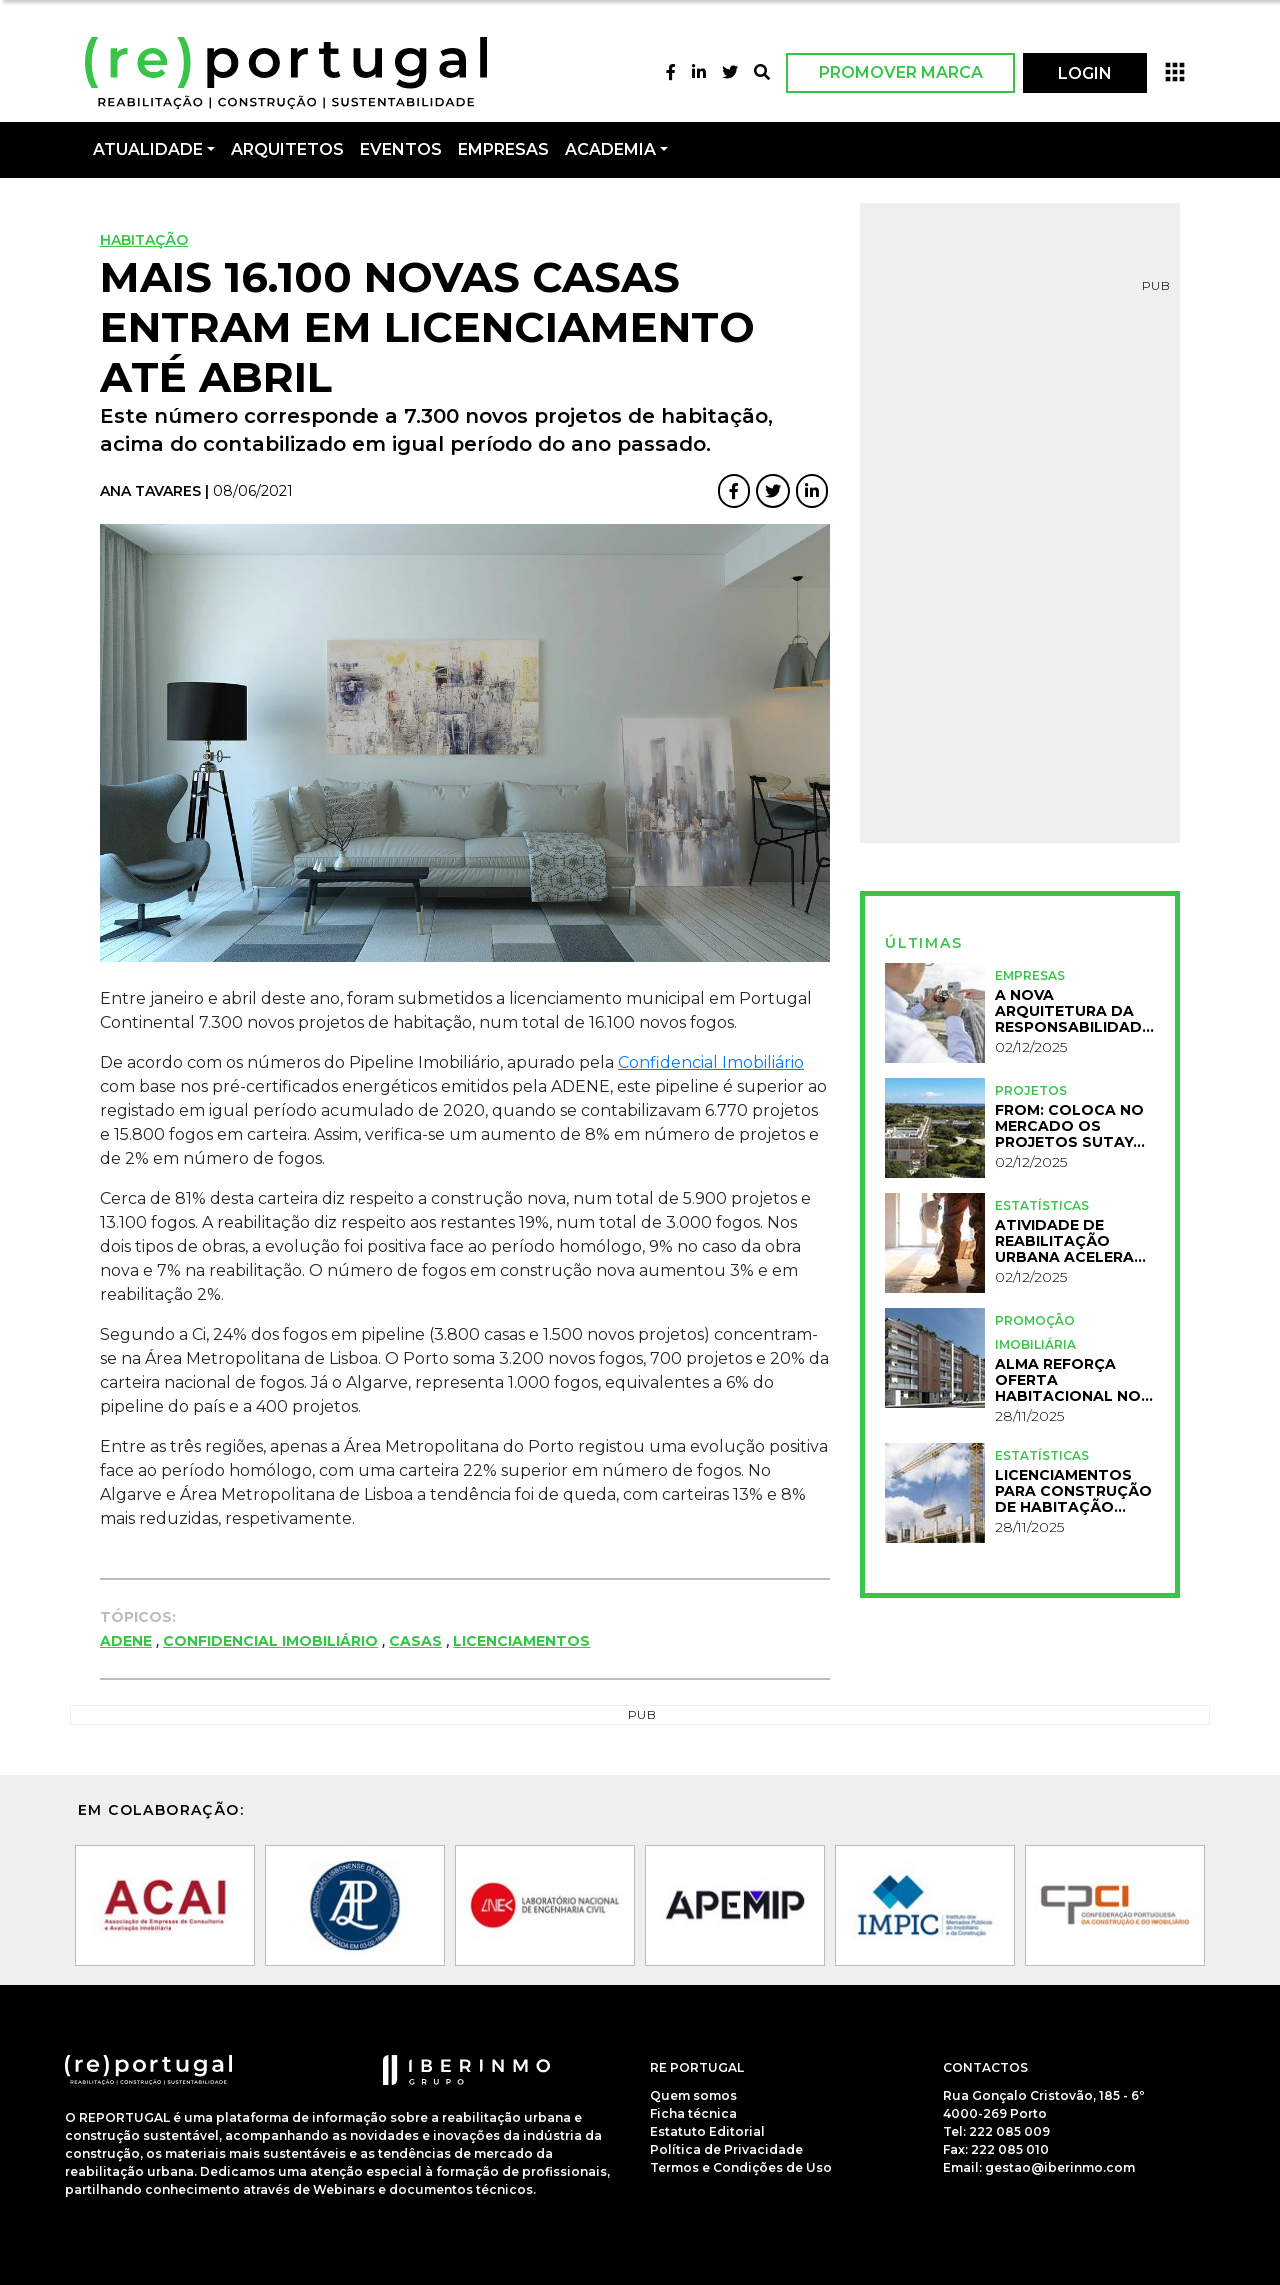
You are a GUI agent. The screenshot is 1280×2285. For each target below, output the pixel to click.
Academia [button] (610, 149)
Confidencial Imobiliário (711, 1062)
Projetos (1031, 1090)
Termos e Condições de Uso (741, 2167)
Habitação (144, 240)
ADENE (126, 1641)
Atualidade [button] (148, 149)
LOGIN (1085, 73)
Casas (415, 1641)
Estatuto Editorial (707, 2131)
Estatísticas (1042, 1205)
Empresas (503, 149)
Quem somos (693, 2095)
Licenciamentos (521, 1641)
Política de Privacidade (726, 2149)
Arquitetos (287, 149)
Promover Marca (901, 72)
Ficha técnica (693, 2113)
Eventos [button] (401, 149)
